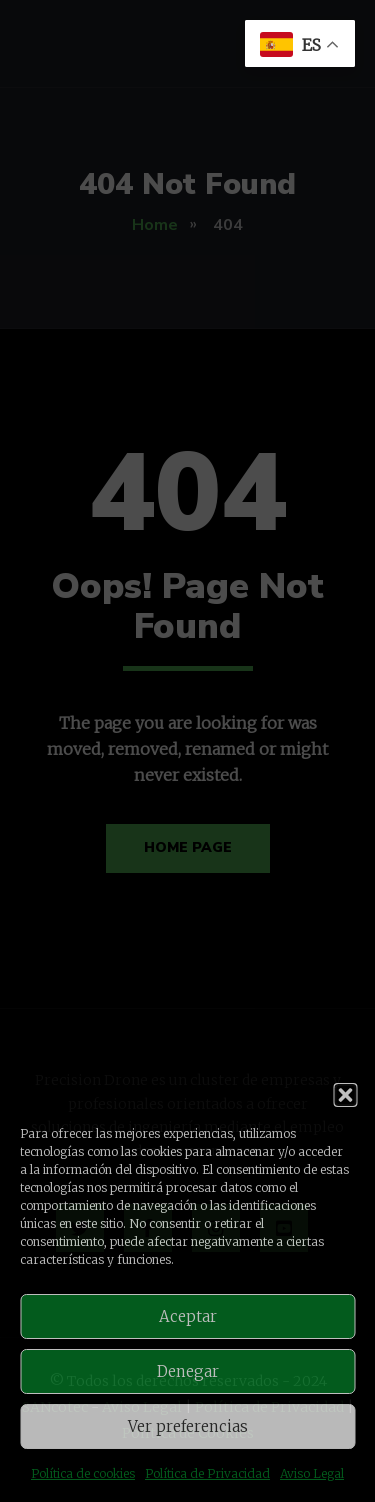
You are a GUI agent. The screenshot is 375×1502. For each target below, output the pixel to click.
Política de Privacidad (207, 1473)
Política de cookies (83, 1473)
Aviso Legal (312, 1473)
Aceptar (188, 1316)
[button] (345, 1095)
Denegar (188, 1371)
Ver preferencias (188, 1426)
